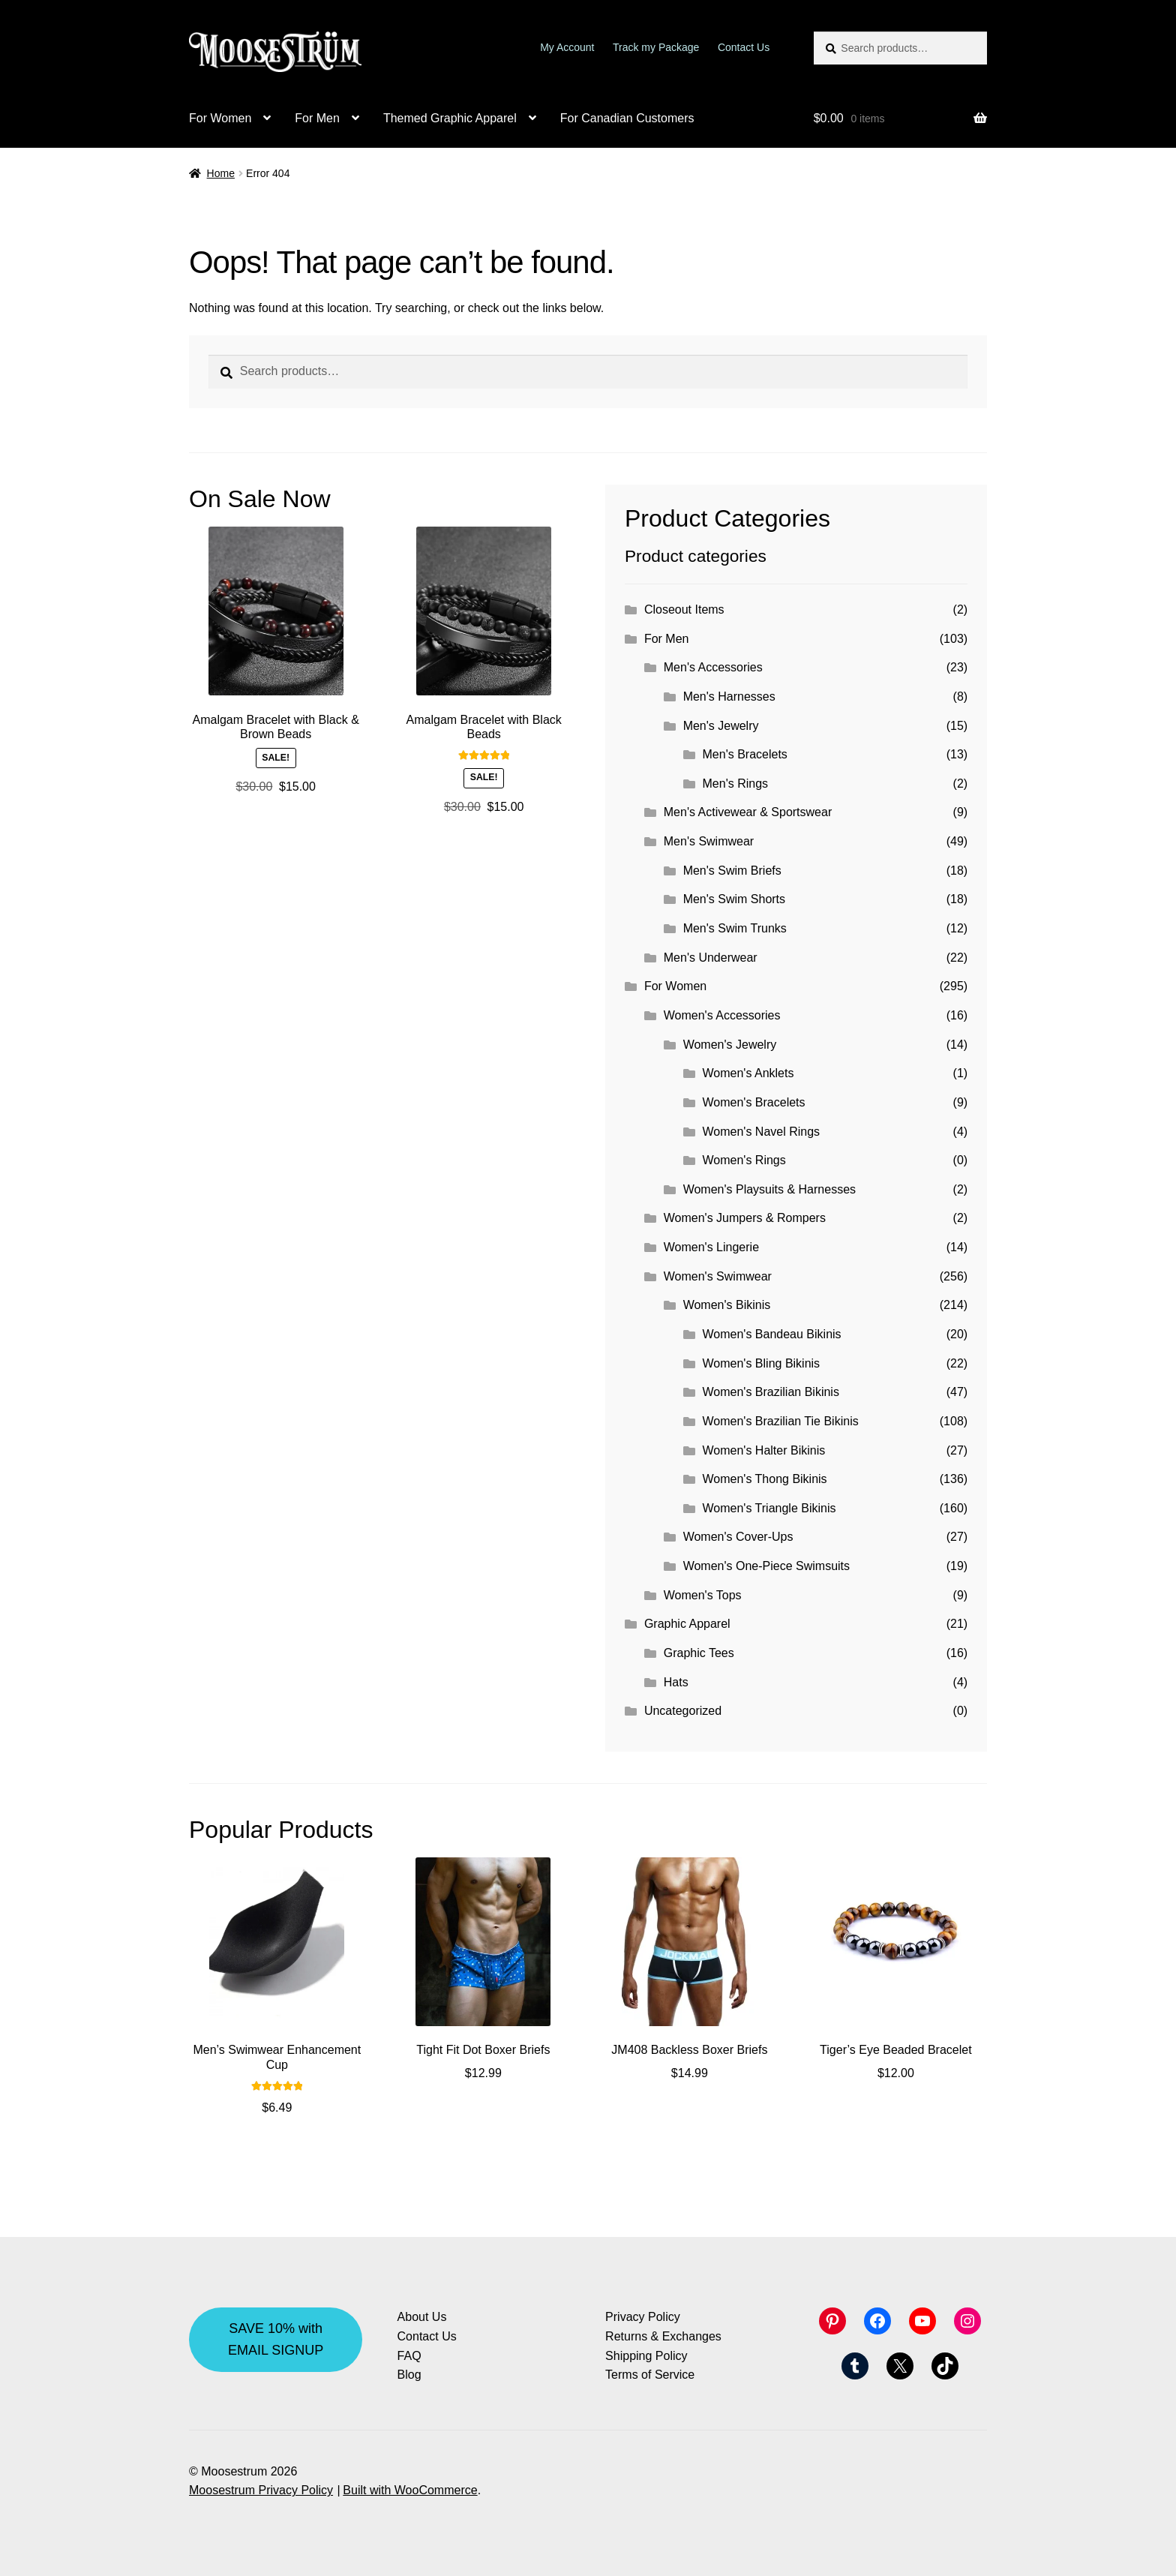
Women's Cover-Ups (738, 1536)
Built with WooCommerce (410, 2490)
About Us (422, 2316)
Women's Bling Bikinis (761, 1363)
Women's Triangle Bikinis (769, 1508)
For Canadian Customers (627, 118)
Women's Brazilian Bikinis (771, 1392)
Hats (676, 1682)
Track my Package (656, 47)
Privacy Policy (642, 2316)
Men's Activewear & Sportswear (748, 812)
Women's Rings (744, 1160)
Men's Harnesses (729, 696)
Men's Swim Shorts (734, 899)
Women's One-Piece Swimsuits (766, 1566)
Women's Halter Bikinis (764, 1450)
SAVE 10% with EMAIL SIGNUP (275, 2339)
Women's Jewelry (730, 1044)
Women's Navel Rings (761, 1131)
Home (221, 173)
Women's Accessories (722, 1015)
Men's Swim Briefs (732, 870)
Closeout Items (684, 609)
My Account (567, 47)
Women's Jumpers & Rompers (745, 1217)
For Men (317, 118)
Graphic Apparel (687, 1623)
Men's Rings (736, 783)
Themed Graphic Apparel (450, 118)
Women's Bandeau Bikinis (772, 1334)
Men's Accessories (713, 667)
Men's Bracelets (745, 754)
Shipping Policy (646, 2355)
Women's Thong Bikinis (765, 1479)
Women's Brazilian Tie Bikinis (781, 1421)
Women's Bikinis (727, 1305)
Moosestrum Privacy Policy (261, 2490)
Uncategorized (683, 1710)
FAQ (410, 2355)
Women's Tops (703, 1595)
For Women (220, 118)
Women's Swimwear (718, 1276)
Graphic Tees (699, 1653)
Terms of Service (649, 2374)
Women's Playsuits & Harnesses (769, 1189)
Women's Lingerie (711, 1247)
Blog (410, 2374)
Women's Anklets (748, 1073)
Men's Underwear (711, 957)
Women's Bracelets (754, 1102)
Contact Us (744, 47)
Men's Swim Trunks (735, 928)
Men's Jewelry (721, 725)
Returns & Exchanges (663, 2336)
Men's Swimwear (709, 841)
